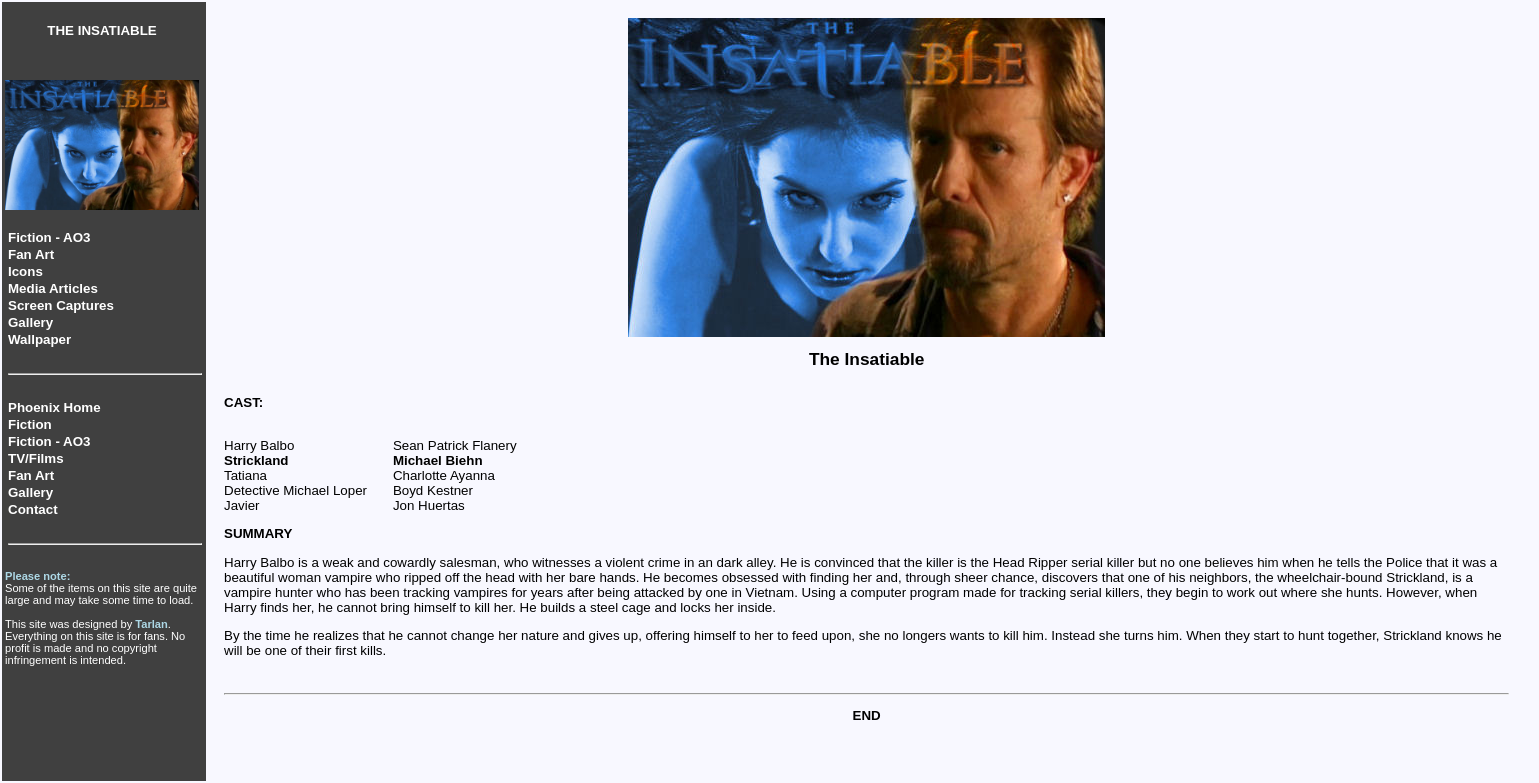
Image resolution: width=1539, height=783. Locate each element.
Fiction (30, 424)
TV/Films (36, 458)
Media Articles (53, 288)
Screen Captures (61, 305)
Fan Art (31, 254)
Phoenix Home (54, 407)
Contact (33, 509)
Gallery (30, 322)
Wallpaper (39, 339)
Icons (25, 271)
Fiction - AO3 (49, 237)
